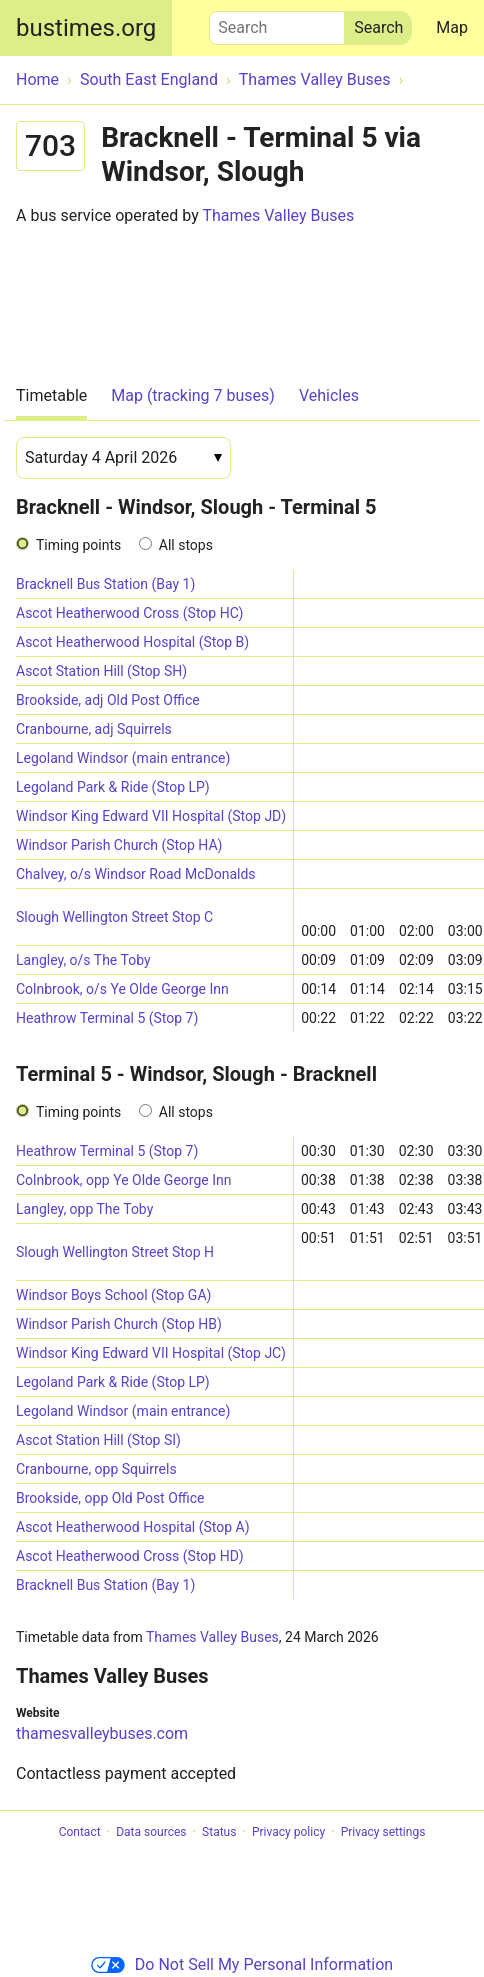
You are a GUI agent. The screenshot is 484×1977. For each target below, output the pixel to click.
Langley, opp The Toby (84, 1209)
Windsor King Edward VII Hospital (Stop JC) (151, 1353)
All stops (186, 545)
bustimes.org (86, 28)
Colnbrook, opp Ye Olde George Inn (123, 1180)
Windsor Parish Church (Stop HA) (119, 845)
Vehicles (329, 395)
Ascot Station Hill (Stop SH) (101, 671)
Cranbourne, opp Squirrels (96, 1469)
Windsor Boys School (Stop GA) (113, 1295)
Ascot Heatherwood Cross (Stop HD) (130, 1556)
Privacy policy (288, 1832)
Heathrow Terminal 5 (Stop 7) (107, 1018)
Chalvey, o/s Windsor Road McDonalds (136, 874)
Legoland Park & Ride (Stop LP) (113, 787)
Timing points (78, 545)
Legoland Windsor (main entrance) (123, 758)
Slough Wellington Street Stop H (115, 1252)
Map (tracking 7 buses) (193, 395)
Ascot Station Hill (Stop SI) (98, 1440)
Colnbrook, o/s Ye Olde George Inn (122, 989)
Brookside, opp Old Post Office (110, 1498)
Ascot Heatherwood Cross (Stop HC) (129, 613)
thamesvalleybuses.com (102, 1733)
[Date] (123, 458)
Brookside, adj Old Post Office (108, 700)
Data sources (151, 1832)
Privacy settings (383, 1832)
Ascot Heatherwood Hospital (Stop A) (133, 1527)
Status (219, 1832)
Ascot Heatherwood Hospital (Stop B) (132, 642)
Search (277, 23)
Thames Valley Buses (278, 215)
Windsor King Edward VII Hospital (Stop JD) (151, 816)
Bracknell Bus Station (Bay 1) (105, 584)
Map (452, 27)
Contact (80, 1832)
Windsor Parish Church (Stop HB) (119, 1324)
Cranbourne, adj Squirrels (94, 729)
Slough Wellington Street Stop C (114, 917)
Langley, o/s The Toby (83, 960)
